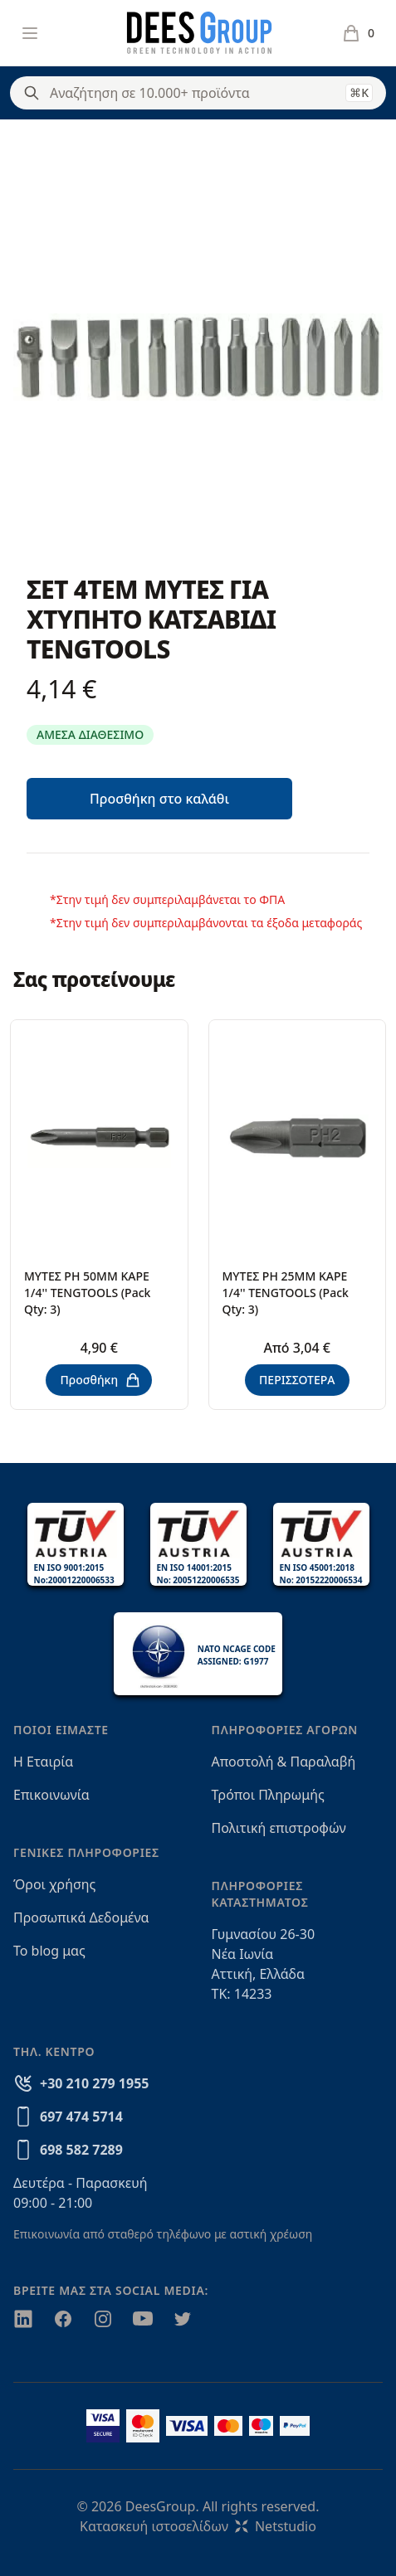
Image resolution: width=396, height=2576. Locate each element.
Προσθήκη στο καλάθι (159, 799)
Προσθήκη (100, 1380)
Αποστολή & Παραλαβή (284, 1761)
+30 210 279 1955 (94, 2083)
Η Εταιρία (43, 1761)
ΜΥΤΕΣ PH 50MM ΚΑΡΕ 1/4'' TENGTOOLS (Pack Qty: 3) (87, 1292)
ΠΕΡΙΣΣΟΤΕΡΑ (297, 1380)
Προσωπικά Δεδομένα (81, 1917)
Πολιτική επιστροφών (279, 1828)
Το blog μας (49, 1951)
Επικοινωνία (51, 1795)
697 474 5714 (81, 2116)
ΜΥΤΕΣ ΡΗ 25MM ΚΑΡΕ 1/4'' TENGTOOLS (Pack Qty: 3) (285, 1292)
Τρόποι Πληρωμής (268, 1795)
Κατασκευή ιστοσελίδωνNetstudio (198, 2526)
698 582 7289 (81, 2150)
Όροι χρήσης (54, 1884)
